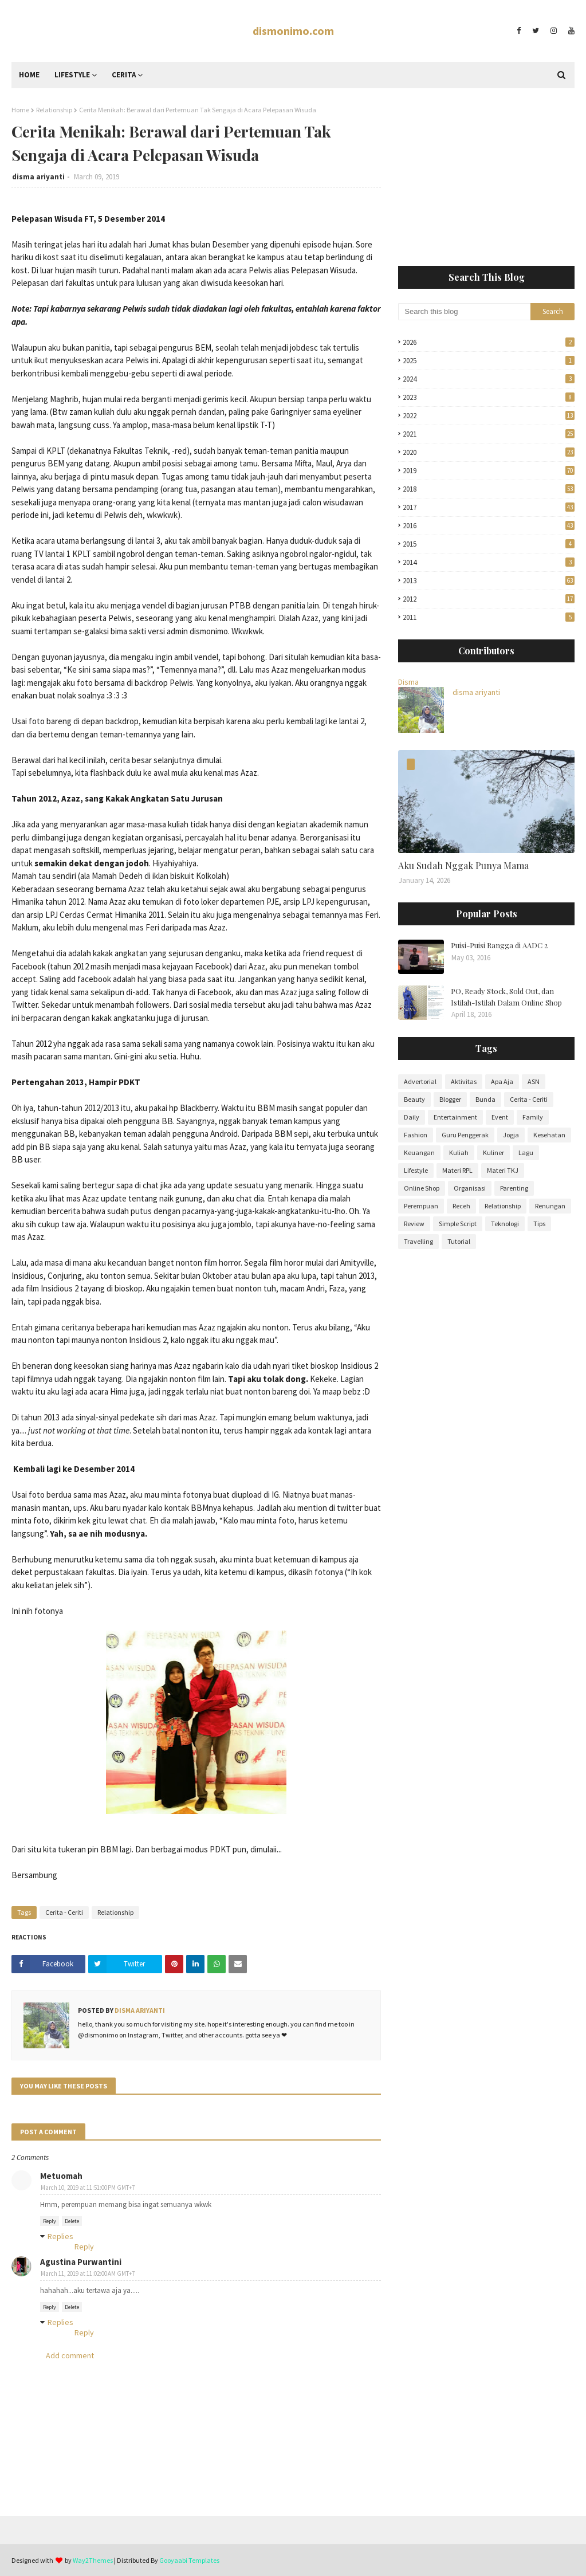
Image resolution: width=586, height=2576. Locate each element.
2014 (489, 562)
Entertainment (455, 1117)
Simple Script (458, 1223)
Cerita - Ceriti (64, 1912)
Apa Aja (502, 1081)
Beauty (414, 1099)
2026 (489, 342)
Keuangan (419, 1152)
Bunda (485, 1099)
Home (20, 109)
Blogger (450, 1099)
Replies (60, 2236)
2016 (489, 526)
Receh (461, 1205)
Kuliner (493, 1152)
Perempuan (421, 1205)
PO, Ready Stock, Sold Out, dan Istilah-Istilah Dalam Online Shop (506, 996)
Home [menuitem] (29, 75)
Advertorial (420, 1081)
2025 (489, 361)
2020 (489, 452)
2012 (489, 599)
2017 (489, 507)
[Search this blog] (464, 311)
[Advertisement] (486, 177)
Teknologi (505, 1223)
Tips (539, 1223)
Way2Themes (93, 2560)
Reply (49, 2221)
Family (532, 1117)
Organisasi (470, 1188)
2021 (489, 434)
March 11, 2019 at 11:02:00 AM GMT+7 (88, 2273)
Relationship (54, 109)
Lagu (525, 1152)
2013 (489, 581)
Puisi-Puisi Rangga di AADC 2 (499, 945)
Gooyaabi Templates (189, 2560)
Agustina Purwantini (80, 2261)
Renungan (550, 1205)
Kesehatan (549, 1134)
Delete (72, 2221)
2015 (489, 544)
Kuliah (459, 1152)
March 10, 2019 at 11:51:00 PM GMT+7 (88, 2188)
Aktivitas (464, 1081)
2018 (489, 489)
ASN (534, 1081)
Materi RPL (457, 1170)
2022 (489, 416)
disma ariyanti (38, 177)
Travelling (418, 1241)
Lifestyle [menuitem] (72, 75)
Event (499, 1117)
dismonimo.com (293, 30)
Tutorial (458, 1241)
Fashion (415, 1134)
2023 (489, 397)
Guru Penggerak (465, 1134)
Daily (411, 1117)
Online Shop (421, 1188)
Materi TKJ (502, 1170)
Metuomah (61, 2175)
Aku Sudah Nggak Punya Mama (463, 865)
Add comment (70, 2355)
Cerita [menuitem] (124, 75)
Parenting (514, 1188)
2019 (489, 471)
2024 (489, 379)
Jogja (511, 1134)
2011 (489, 617)
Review (414, 1223)
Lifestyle (416, 1170)
